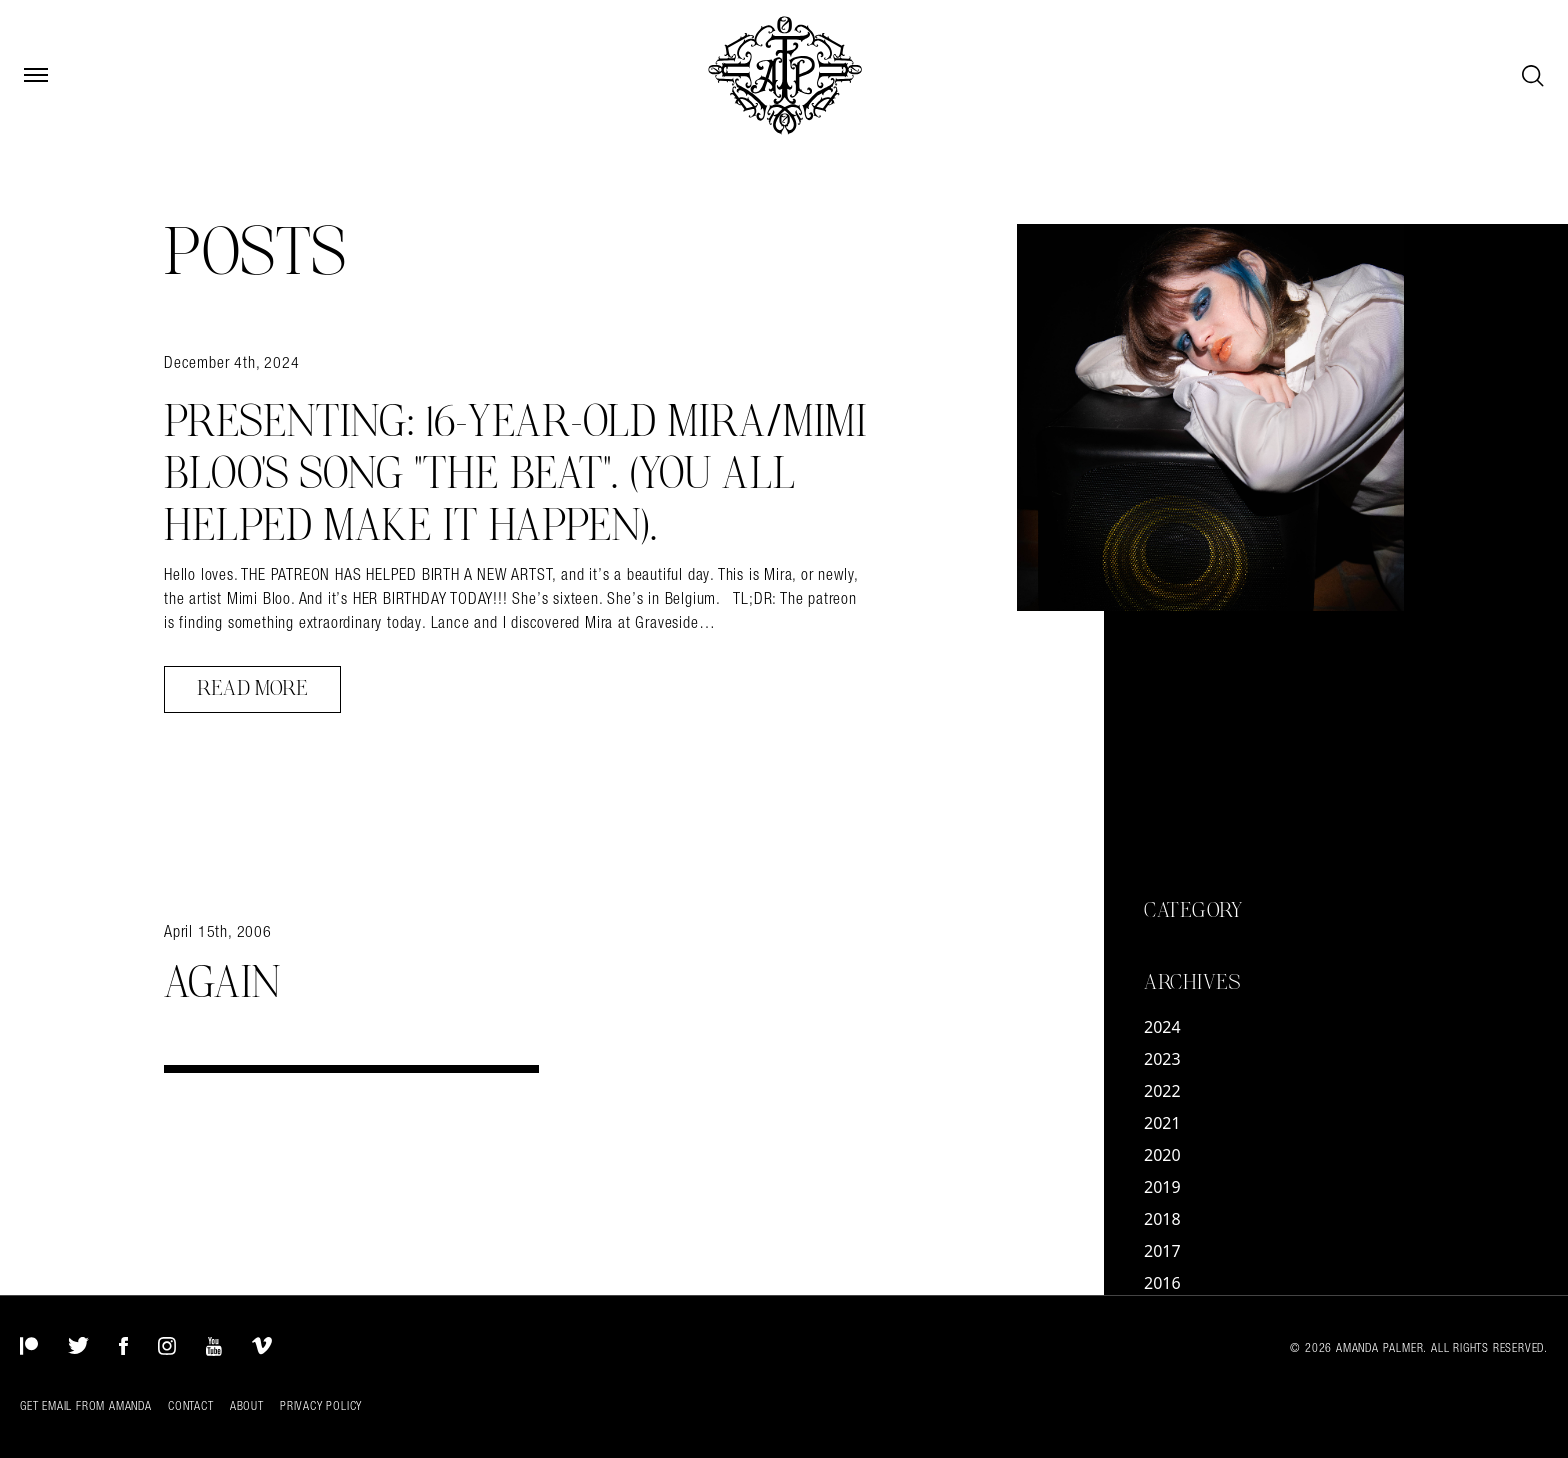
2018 (1162, 1219)
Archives (1192, 983)
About (247, 1406)
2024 (1162, 1027)
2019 (1162, 1187)
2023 (1162, 1059)
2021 (1162, 1123)
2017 (1162, 1251)
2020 (1162, 1155)
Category (1193, 911)
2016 (1162, 1283)
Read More (252, 689)
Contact (191, 1406)
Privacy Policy (321, 1406)
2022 (1162, 1091)
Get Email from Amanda (86, 1406)
